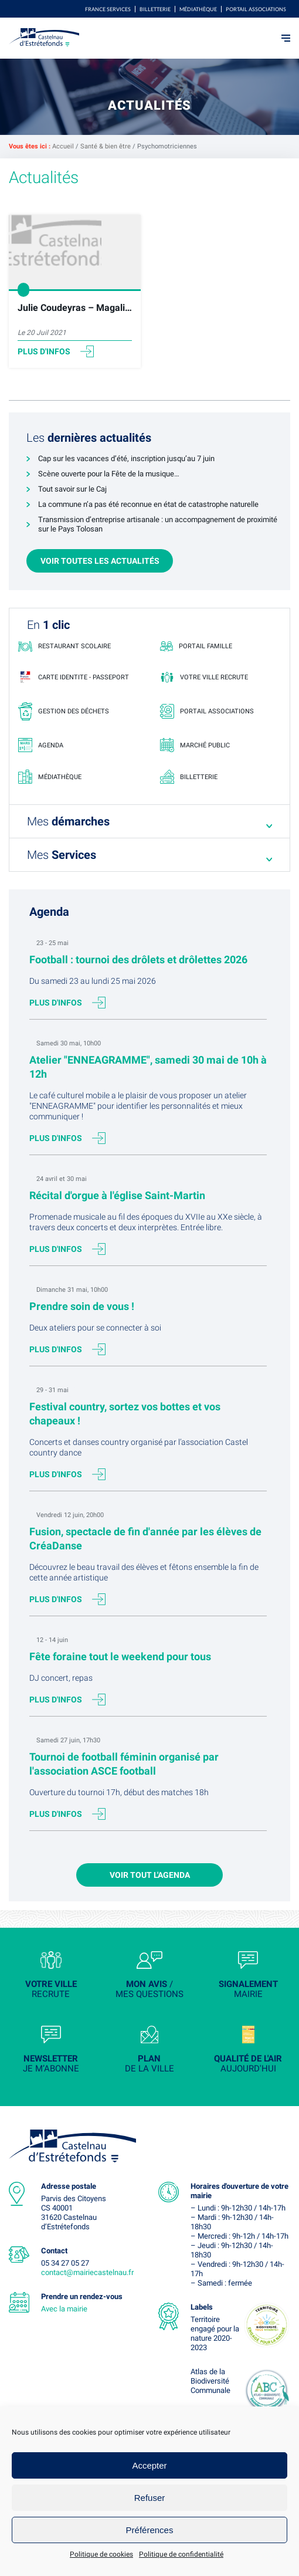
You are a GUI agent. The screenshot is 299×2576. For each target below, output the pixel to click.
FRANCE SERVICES (108, 9)
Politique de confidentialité (181, 2554)
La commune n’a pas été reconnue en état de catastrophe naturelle (148, 504)
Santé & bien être (105, 146)
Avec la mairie (64, 2308)
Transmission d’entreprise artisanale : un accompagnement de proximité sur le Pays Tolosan (157, 524)
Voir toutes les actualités (99, 561)
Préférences (150, 2530)
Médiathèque (198, 9)
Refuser (149, 2498)
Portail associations (256, 9)
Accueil (63, 146)
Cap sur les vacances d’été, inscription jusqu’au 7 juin (126, 458)
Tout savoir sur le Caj (72, 489)
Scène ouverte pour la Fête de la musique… (108, 473)
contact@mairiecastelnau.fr (87, 2272)
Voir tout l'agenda (150, 1875)
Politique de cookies (101, 2554)
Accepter (149, 2465)
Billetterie (155, 9)
